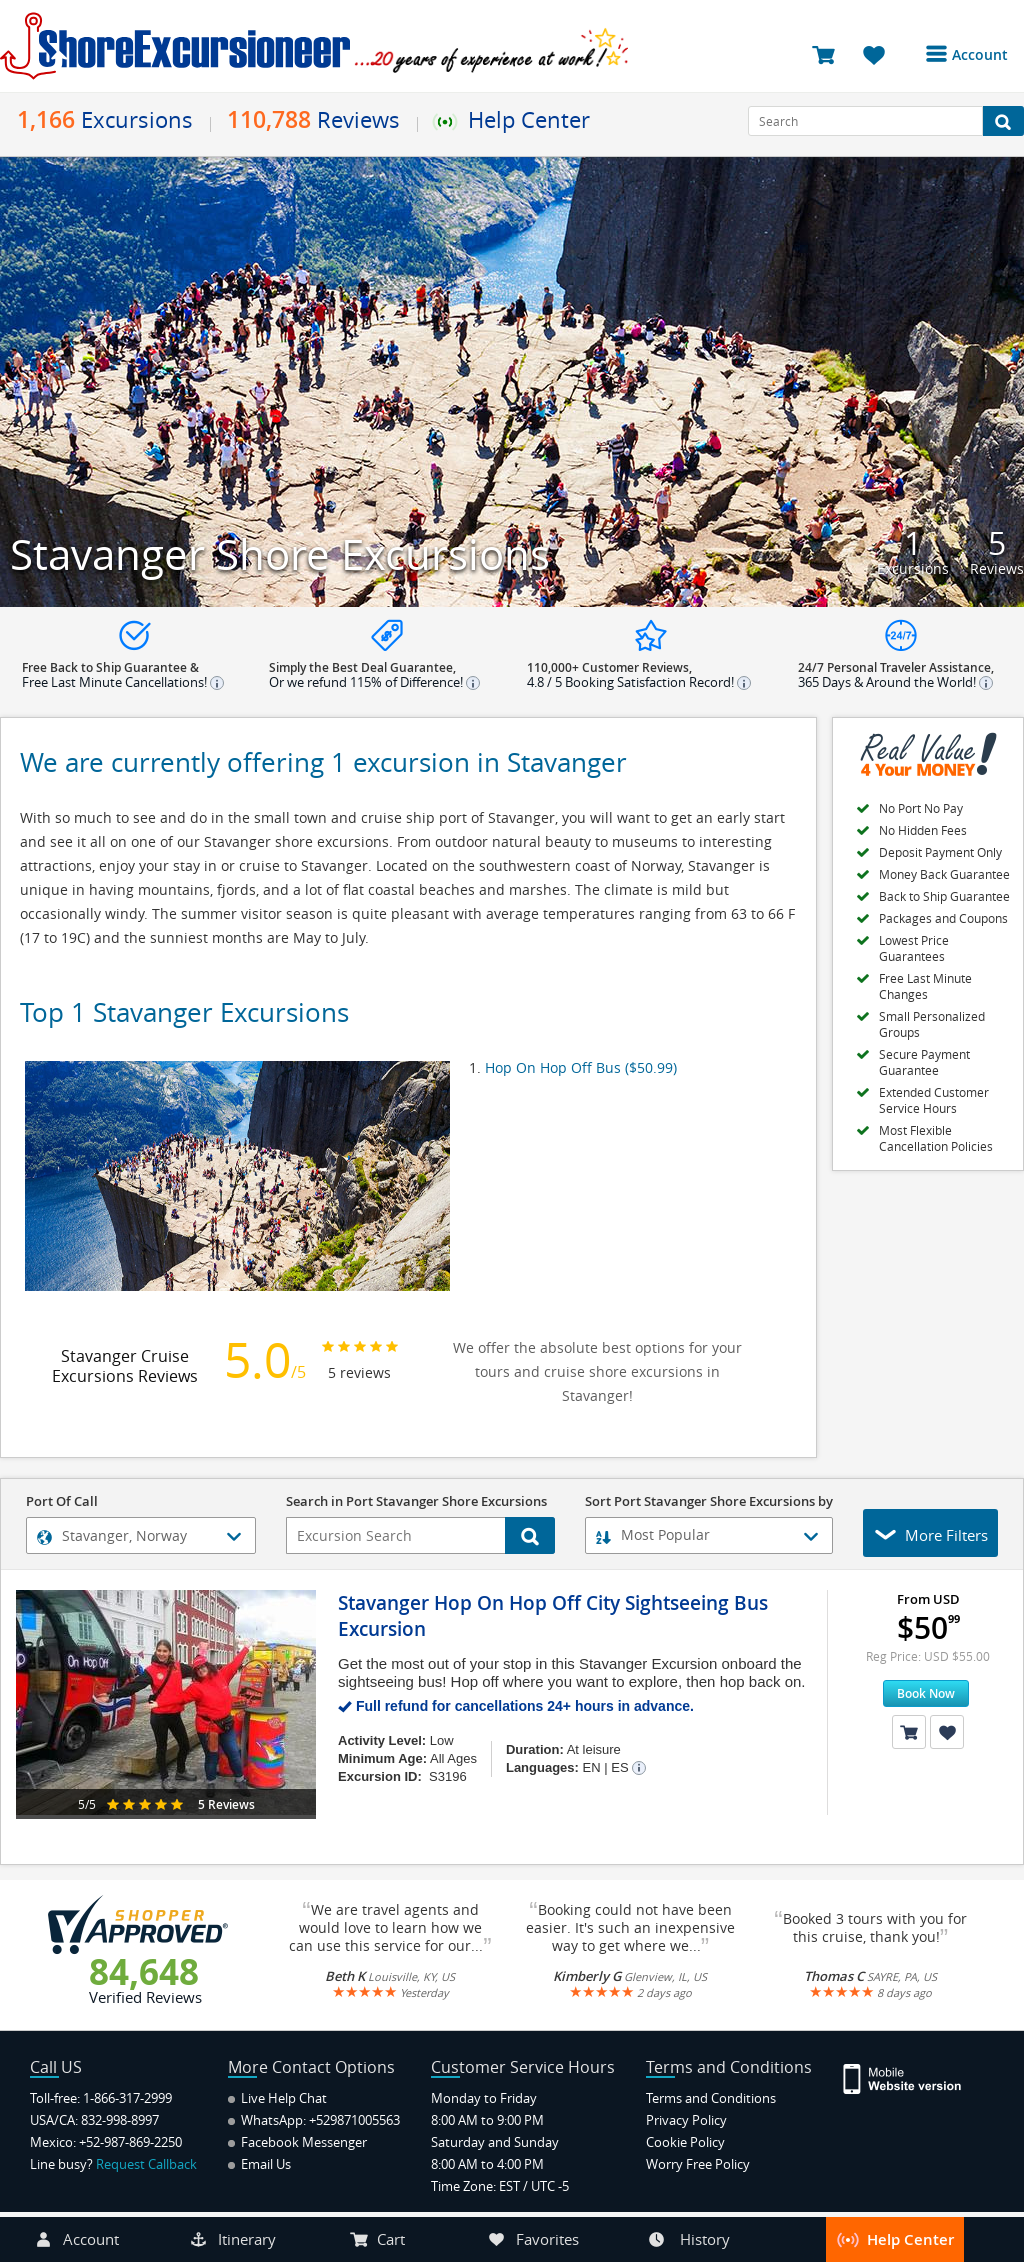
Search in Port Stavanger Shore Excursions (416, 1502)
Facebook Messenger (297, 2142)
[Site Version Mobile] (903, 2077)
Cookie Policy (685, 2142)
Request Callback (146, 2164)
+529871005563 (354, 2120)
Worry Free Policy (698, 2164)
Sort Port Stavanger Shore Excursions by (709, 1502)
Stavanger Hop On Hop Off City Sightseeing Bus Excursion (553, 1616)
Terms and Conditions (711, 2098)
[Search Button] (1003, 121)
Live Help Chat (277, 2098)
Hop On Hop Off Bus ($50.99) (581, 1067)
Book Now (926, 1693)
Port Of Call (62, 1502)
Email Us (259, 2164)
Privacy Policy (686, 2120)
